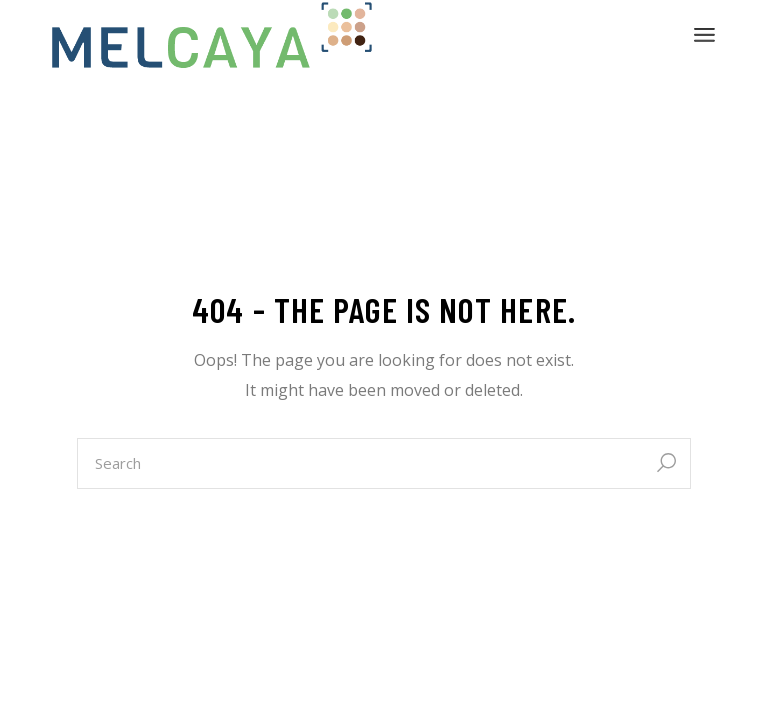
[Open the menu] (704, 35)
